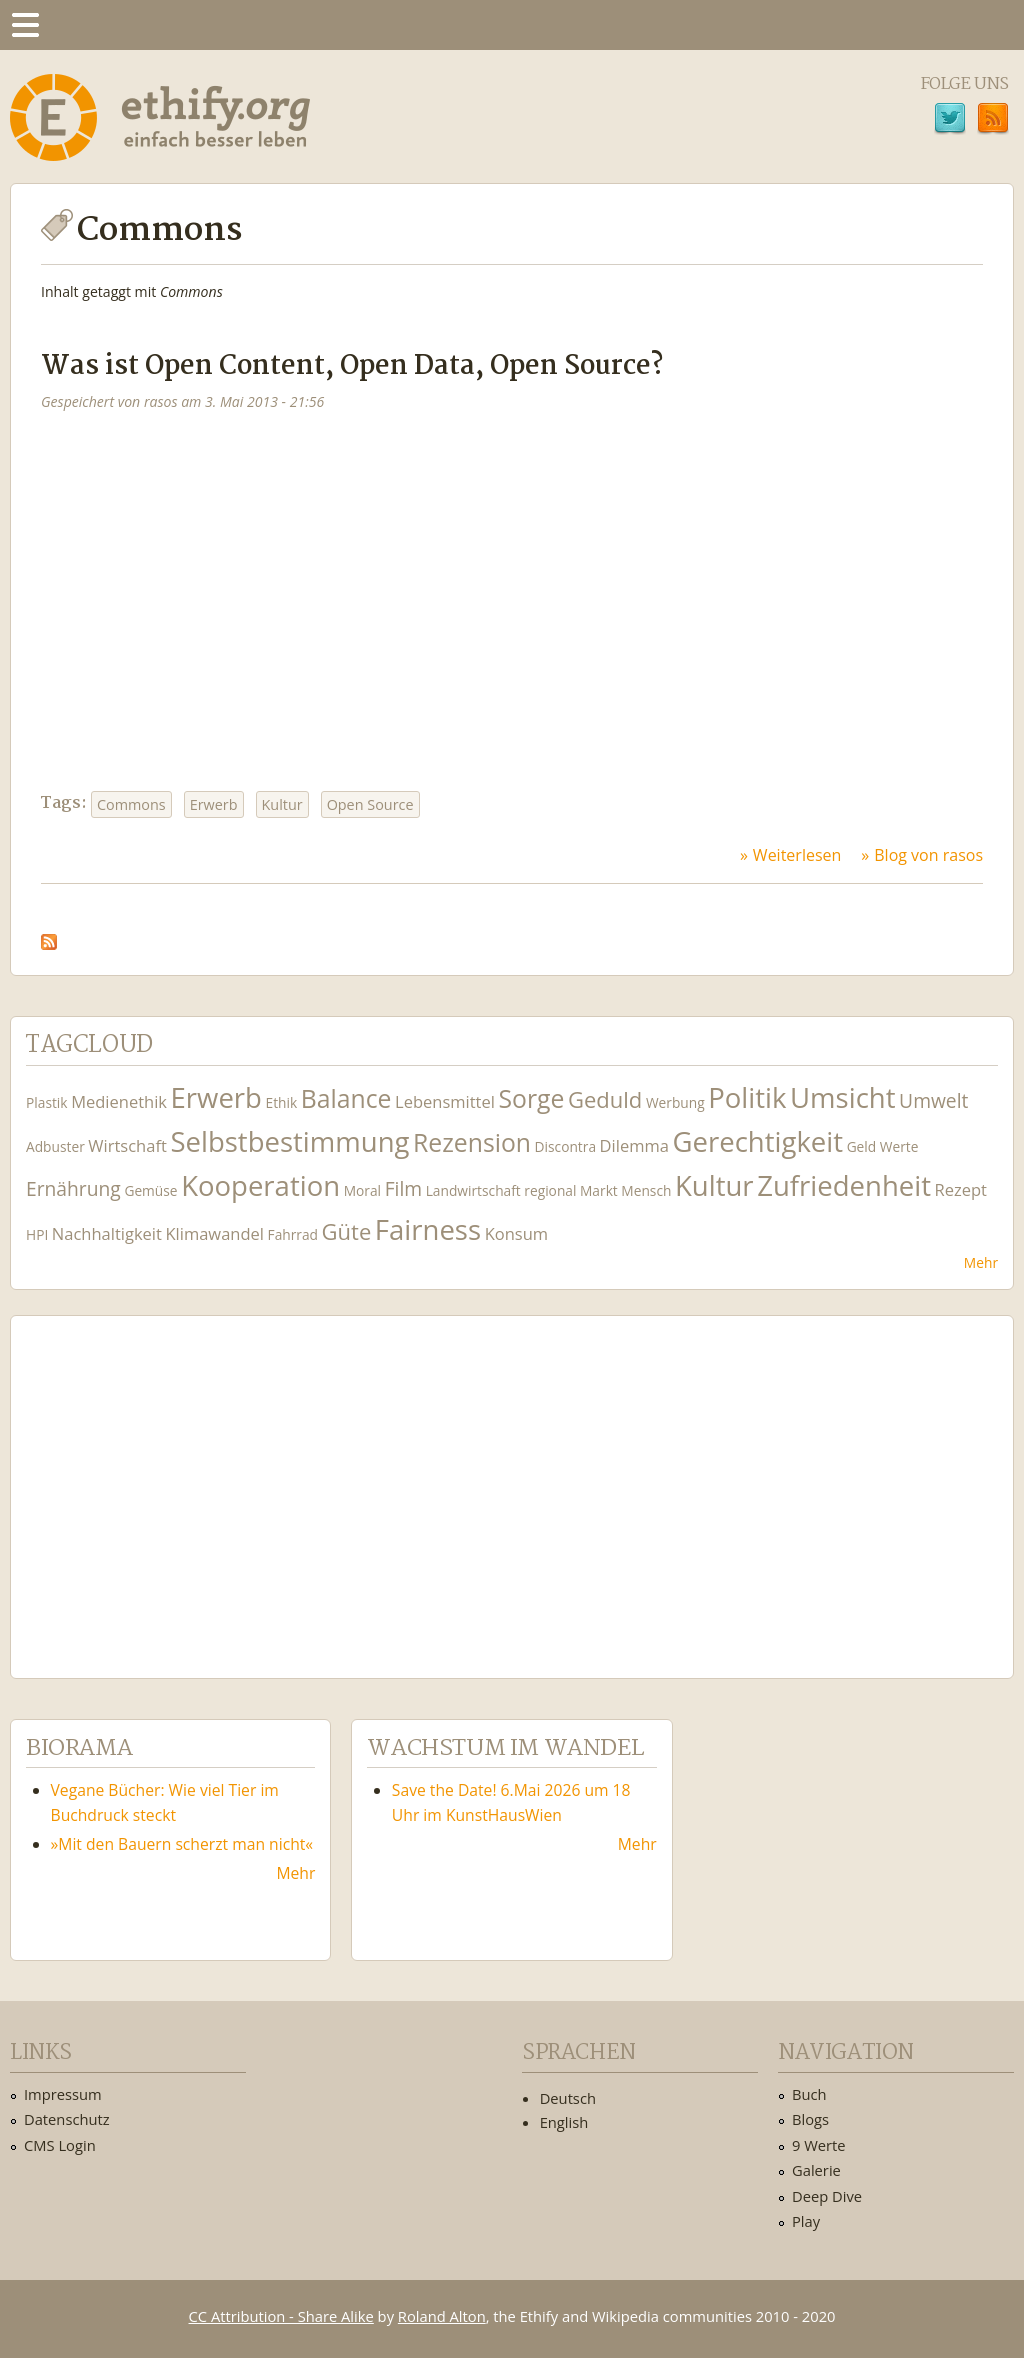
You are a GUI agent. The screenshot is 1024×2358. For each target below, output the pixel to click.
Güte (347, 1231)
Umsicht (842, 1097)
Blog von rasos (928, 855)
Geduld (605, 1099)
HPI (37, 1234)
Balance (346, 1098)
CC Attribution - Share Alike (281, 2316)
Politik (747, 1097)
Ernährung (73, 1188)
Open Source (370, 804)
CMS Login (60, 2145)
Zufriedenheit (844, 1185)
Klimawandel (214, 1233)
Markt (599, 1190)
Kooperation (260, 1185)
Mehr (981, 1262)
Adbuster (55, 1146)
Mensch (646, 1190)
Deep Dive (827, 2196)
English (564, 2122)
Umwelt (933, 1100)
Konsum (516, 1233)
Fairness (428, 1229)
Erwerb (214, 804)
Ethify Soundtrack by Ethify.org (175, 1481)
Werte (899, 1146)
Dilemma (634, 1145)
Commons (131, 804)
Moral (362, 1190)
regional (550, 1190)
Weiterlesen (797, 855)
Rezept (961, 1189)
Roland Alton (442, 2316)
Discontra (565, 1146)
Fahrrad (293, 1234)
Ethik (282, 1102)
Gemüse (150, 1190)
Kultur (282, 804)
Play (806, 2221)
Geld (862, 1146)
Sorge (531, 1098)
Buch (809, 2094)
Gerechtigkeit (757, 1141)
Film (403, 1188)
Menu (25, 25)
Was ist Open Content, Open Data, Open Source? (352, 366)
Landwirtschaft (473, 1190)
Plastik (47, 1102)
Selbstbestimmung (289, 1141)
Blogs (810, 2119)
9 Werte (819, 2145)
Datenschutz (67, 2119)
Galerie (816, 2170)
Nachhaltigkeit (107, 1233)
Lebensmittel (445, 1101)
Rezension (472, 1142)
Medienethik (119, 1101)
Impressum (63, 2094)
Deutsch (568, 2098)
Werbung (675, 1102)
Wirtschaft (127, 1145)
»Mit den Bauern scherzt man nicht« (182, 1844)
